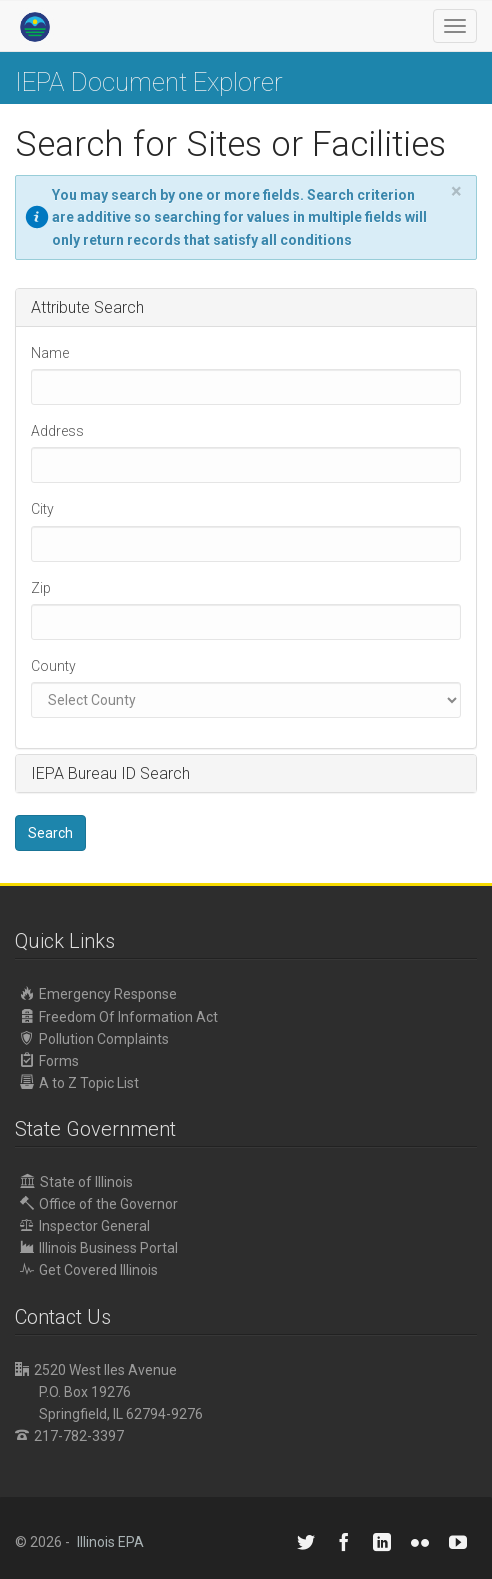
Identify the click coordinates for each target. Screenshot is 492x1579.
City (42, 509)
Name (50, 353)
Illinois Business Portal (99, 1247)
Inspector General (85, 1225)
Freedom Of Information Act (119, 1016)
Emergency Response (98, 993)
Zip (41, 588)
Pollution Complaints (94, 1038)
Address (57, 431)
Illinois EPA (110, 1542)
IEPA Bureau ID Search (110, 773)
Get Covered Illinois (89, 1269)
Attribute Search (87, 307)
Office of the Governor (99, 1203)
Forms (49, 1060)
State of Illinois (76, 1181)
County (53, 666)
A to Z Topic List (79, 1082)
